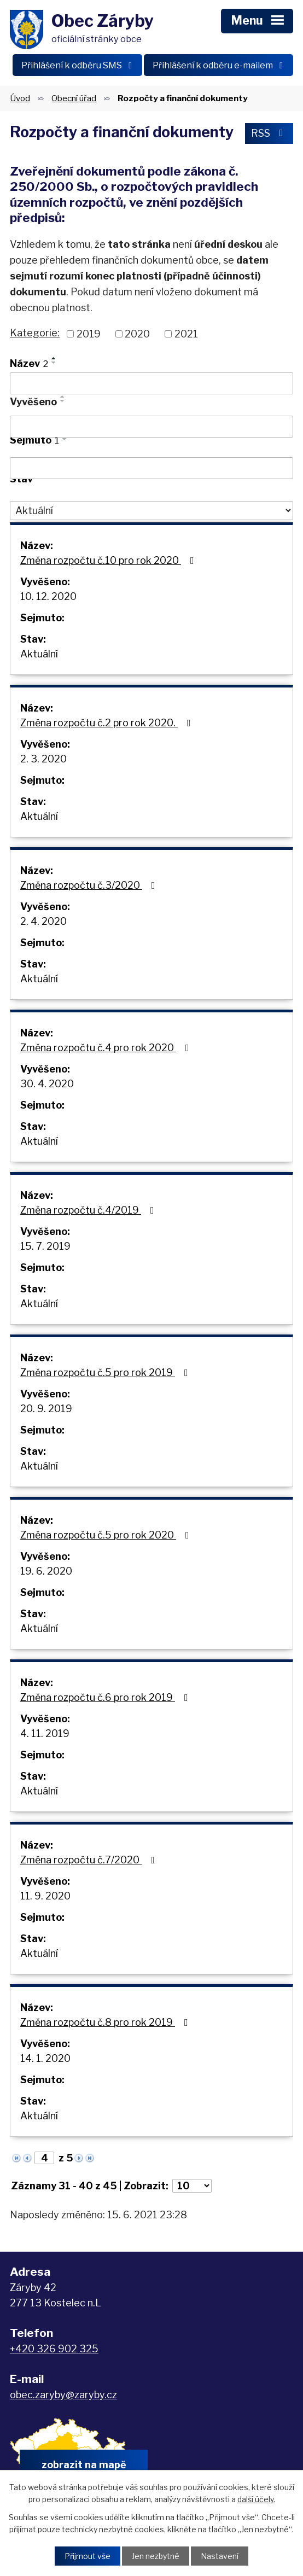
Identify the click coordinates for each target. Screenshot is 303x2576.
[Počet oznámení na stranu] (192, 2186)
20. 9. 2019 (46, 1408)
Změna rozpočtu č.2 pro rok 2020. (107, 722)
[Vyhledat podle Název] (151, 383)
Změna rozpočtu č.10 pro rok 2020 (109, 560)
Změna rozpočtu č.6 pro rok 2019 (106, 1697)
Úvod (20, 98)
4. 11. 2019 (44, 1733)
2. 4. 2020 (43, 921)
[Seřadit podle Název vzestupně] (54, 358)
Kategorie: (35, 333)
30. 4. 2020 (47, 1083)
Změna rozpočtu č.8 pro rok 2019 (106, 2022)
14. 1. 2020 (45, 2058)
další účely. (256, 2499)
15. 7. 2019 (45, 1246)
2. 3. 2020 (43, 759)
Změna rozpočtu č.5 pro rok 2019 (106, 1372)
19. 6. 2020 (46, 1571)
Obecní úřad (73, 98)
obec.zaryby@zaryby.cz (63, 2394)
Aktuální (39, 654)
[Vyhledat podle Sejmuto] (151, 468)
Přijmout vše (87, 2556)
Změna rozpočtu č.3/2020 (90, 885)
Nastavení (219, 2556)
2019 (89, 334)
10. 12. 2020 (48, 596)
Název (29, 363)
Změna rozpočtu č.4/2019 (89, 1210)
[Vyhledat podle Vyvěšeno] (151, 427)
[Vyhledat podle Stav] (151, 511)
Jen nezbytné (155, 2556)
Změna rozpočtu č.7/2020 (89, 1860)
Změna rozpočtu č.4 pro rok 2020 (107, 1047)
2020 (137, 334)
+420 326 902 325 (54, 2348)
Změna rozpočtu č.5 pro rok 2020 (107, 1535)
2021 (186, 334)
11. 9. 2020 (45, 1896)
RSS (269, 133)
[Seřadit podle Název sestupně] (54, 362)
